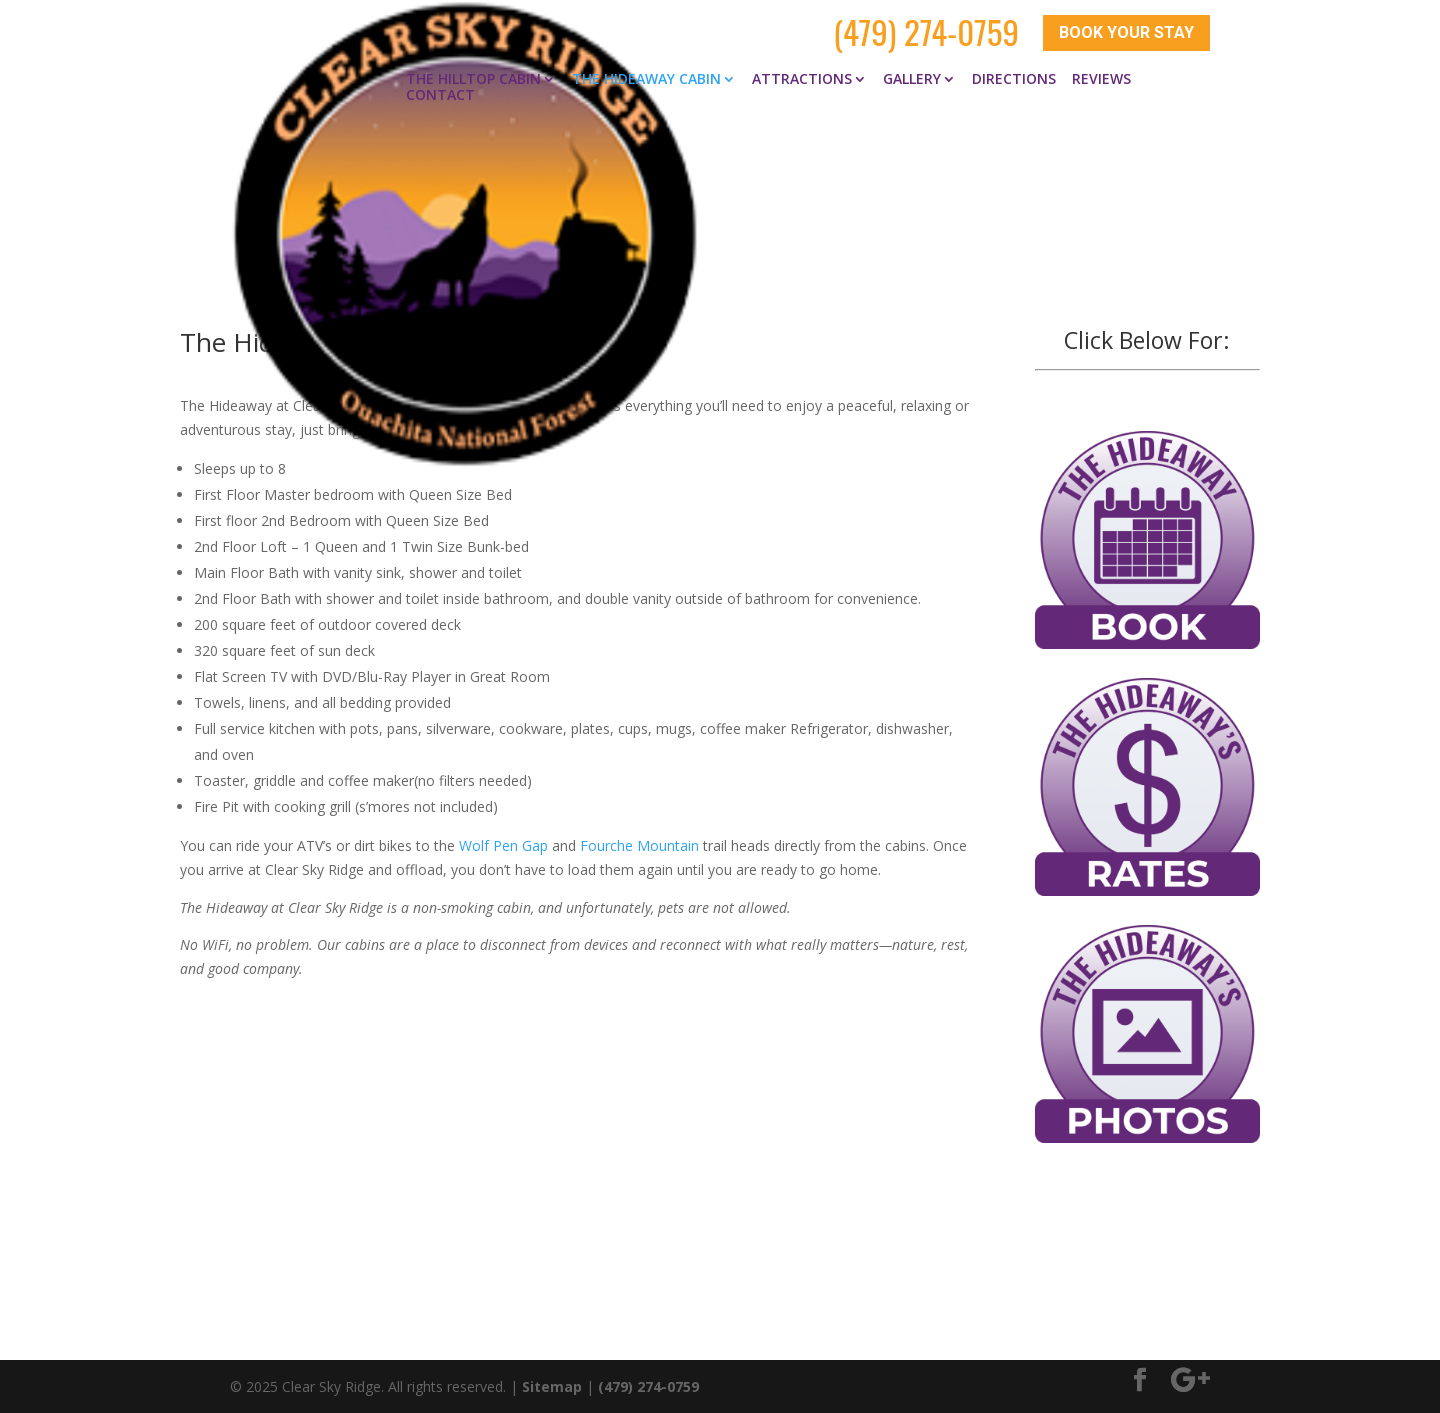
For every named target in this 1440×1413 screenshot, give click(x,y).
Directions (1014, 78)
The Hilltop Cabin (473, 78)
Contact (440, 94)
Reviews (1101, 78)
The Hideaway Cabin (646, 78)
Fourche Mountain (639, 844)
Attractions (802, 78)
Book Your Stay (1126, 32)
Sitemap (552, 1385)
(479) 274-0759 (926, 31)
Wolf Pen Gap (503, 844)
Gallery (912, 78)
